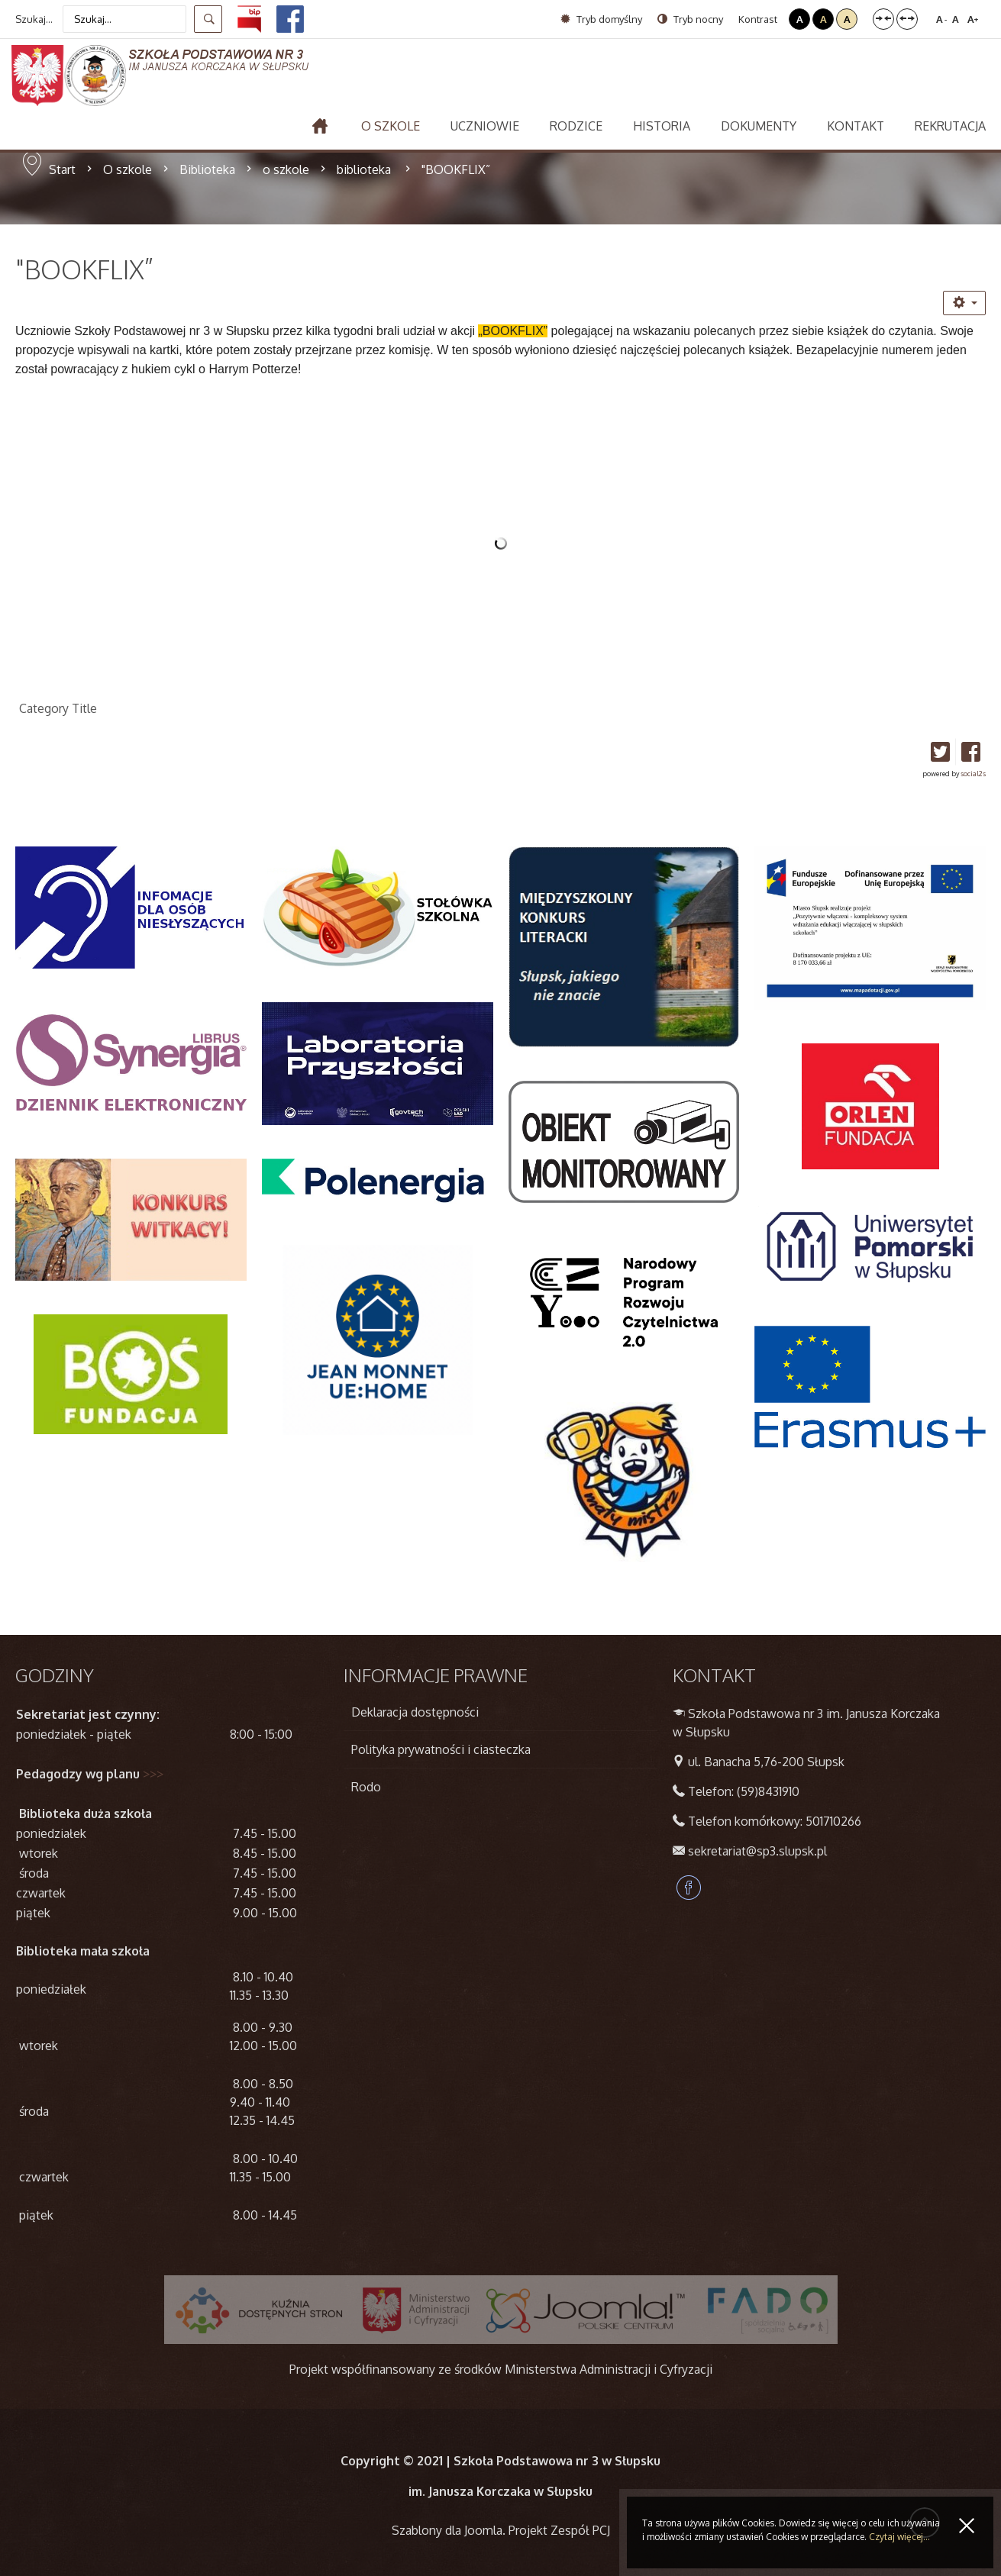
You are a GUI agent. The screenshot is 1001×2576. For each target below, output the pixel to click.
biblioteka (365, 169)
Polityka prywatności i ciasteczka (441, 1749)
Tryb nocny (690, 19)
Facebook (688, 1887)
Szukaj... (34, 19)
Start (62, 169)
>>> (153, 1773)
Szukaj (208, 19)
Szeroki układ (907, 19)
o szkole (286, 169)
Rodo (366, 1786)
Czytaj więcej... (899, 2536)
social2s (973, 773)
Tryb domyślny (601, 19)
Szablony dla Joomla (447, 2530)
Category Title (58, 708)
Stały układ (883, 19)
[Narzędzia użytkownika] (964, 303)
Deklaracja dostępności (415, 1712)
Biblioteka (207, 169)
